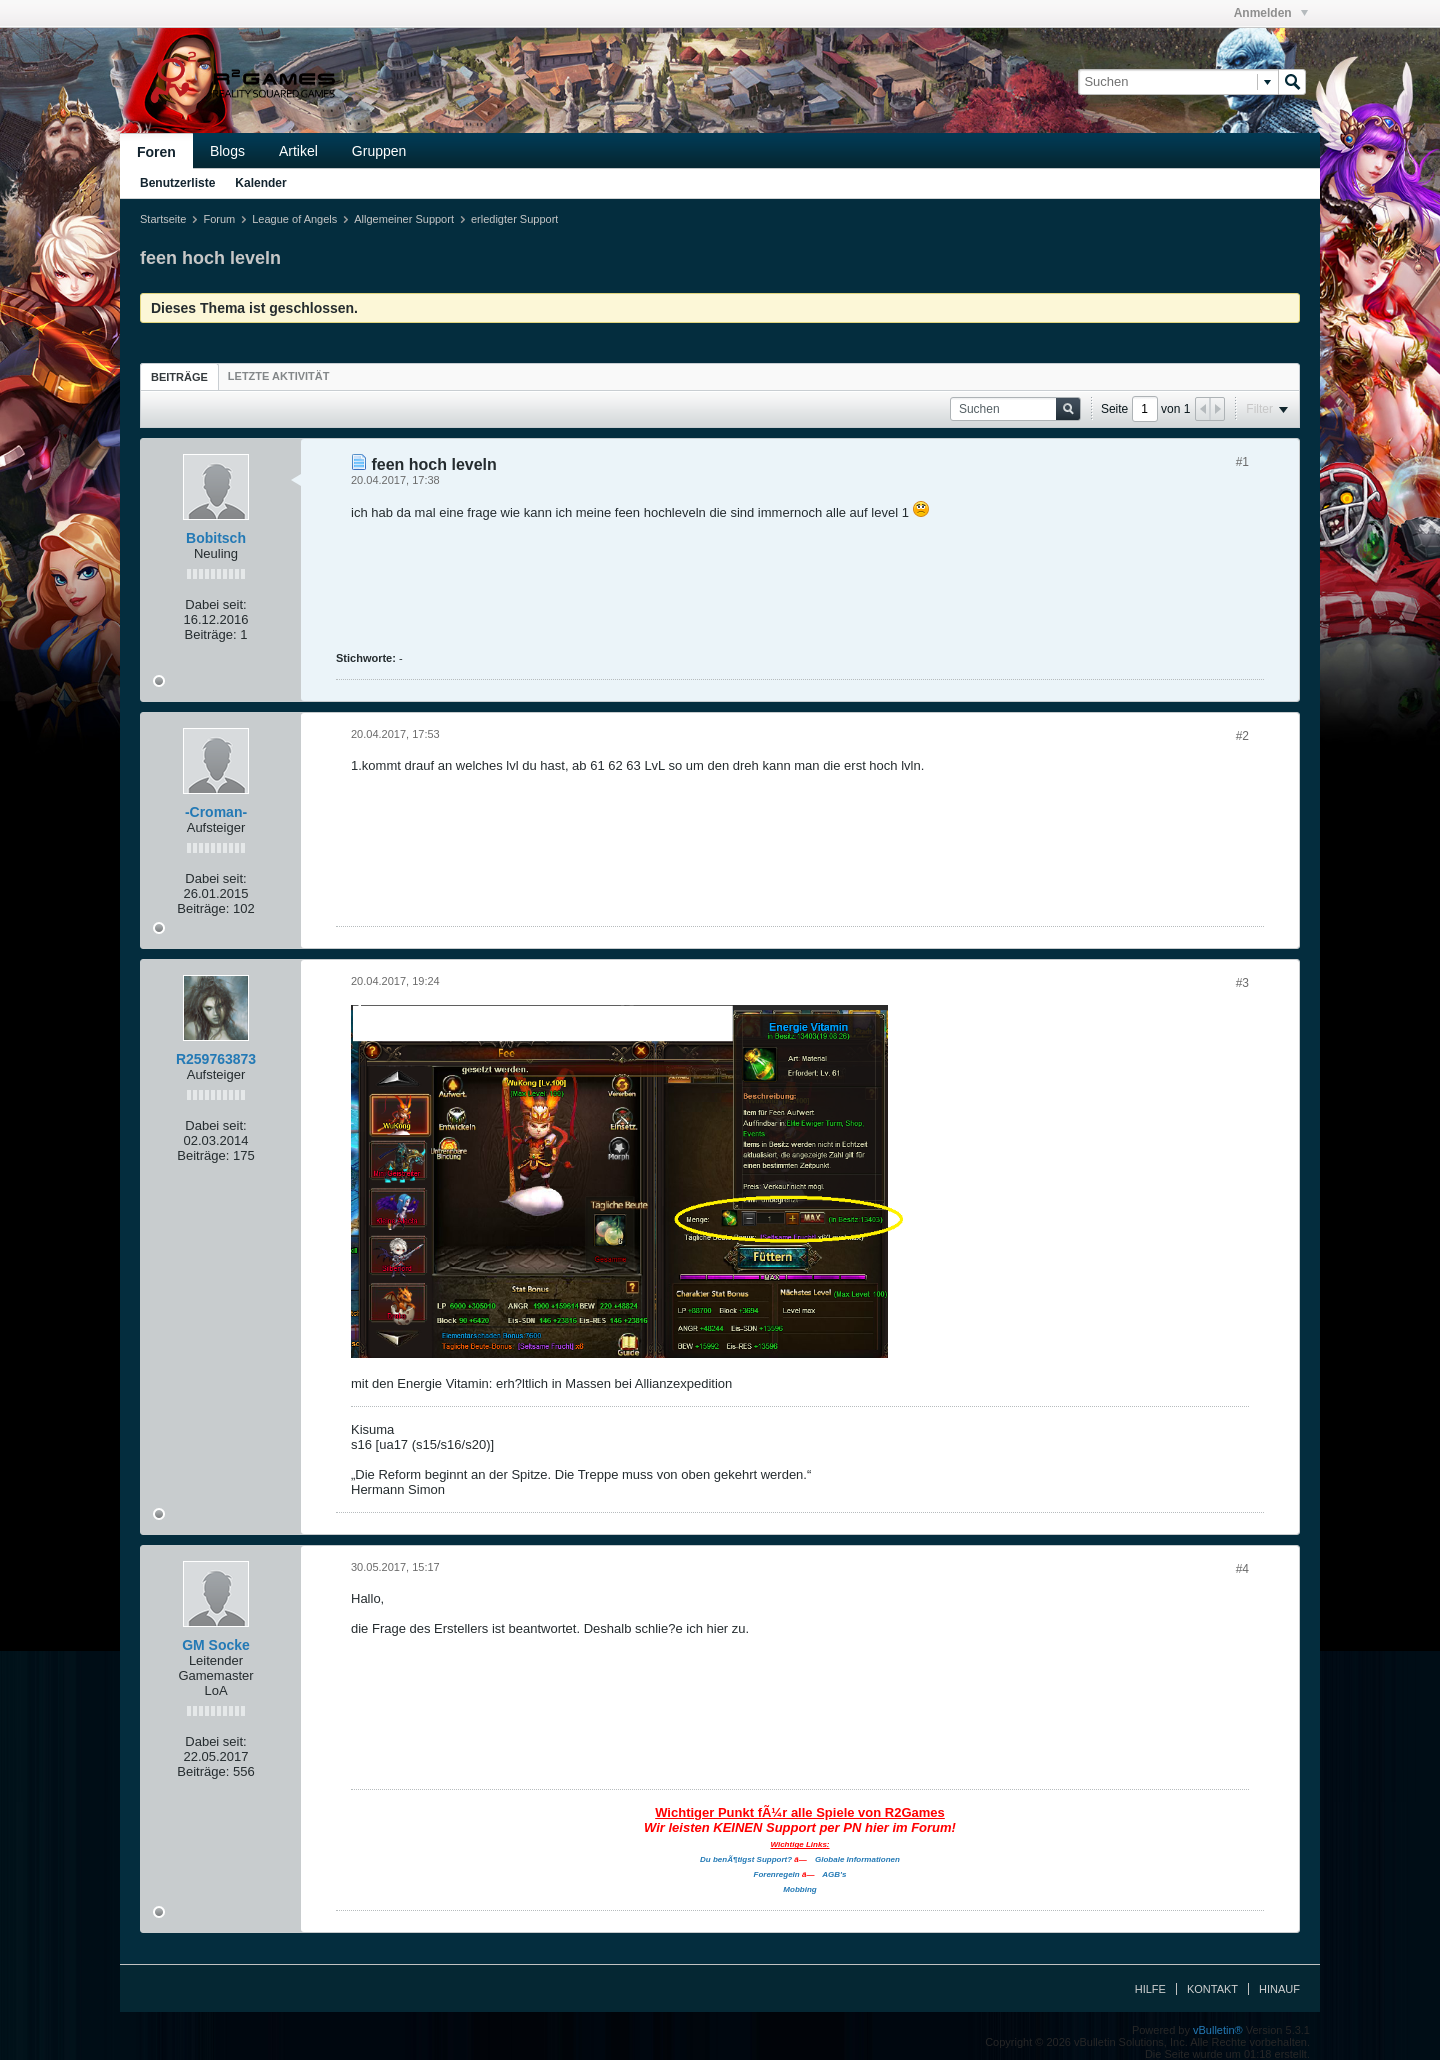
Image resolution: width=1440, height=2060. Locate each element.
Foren (156, 152)
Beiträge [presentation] (179, 377)
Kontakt (1212, 1989)
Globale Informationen (857, 1859)
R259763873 (216, 1059)
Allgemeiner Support (404, 219)
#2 (1242, 736)
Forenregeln (777, 1874)
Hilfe (1150, 1989)
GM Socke (216, 1645)
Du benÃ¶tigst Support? (746, 1859)
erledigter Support (514, 219)
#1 (1242, 462)
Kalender (260, 183)
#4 (1242, 1569)
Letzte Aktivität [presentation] (279, 376)
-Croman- (216, 812)
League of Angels (294, 219)
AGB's (834, 1874)
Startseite (163, 219)
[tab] (179, 376)
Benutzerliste (177, 183)
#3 (1242, 983)
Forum (219, 219)
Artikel (298, 151)
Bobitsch (216, 538)
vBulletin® (1218, 2030)
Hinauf (1279, 1989)
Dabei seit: (215, 604)
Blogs (227, 151)
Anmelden (1271, 13)
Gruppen (379, 151)
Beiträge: (211, 634)
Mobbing (799, 1889)
